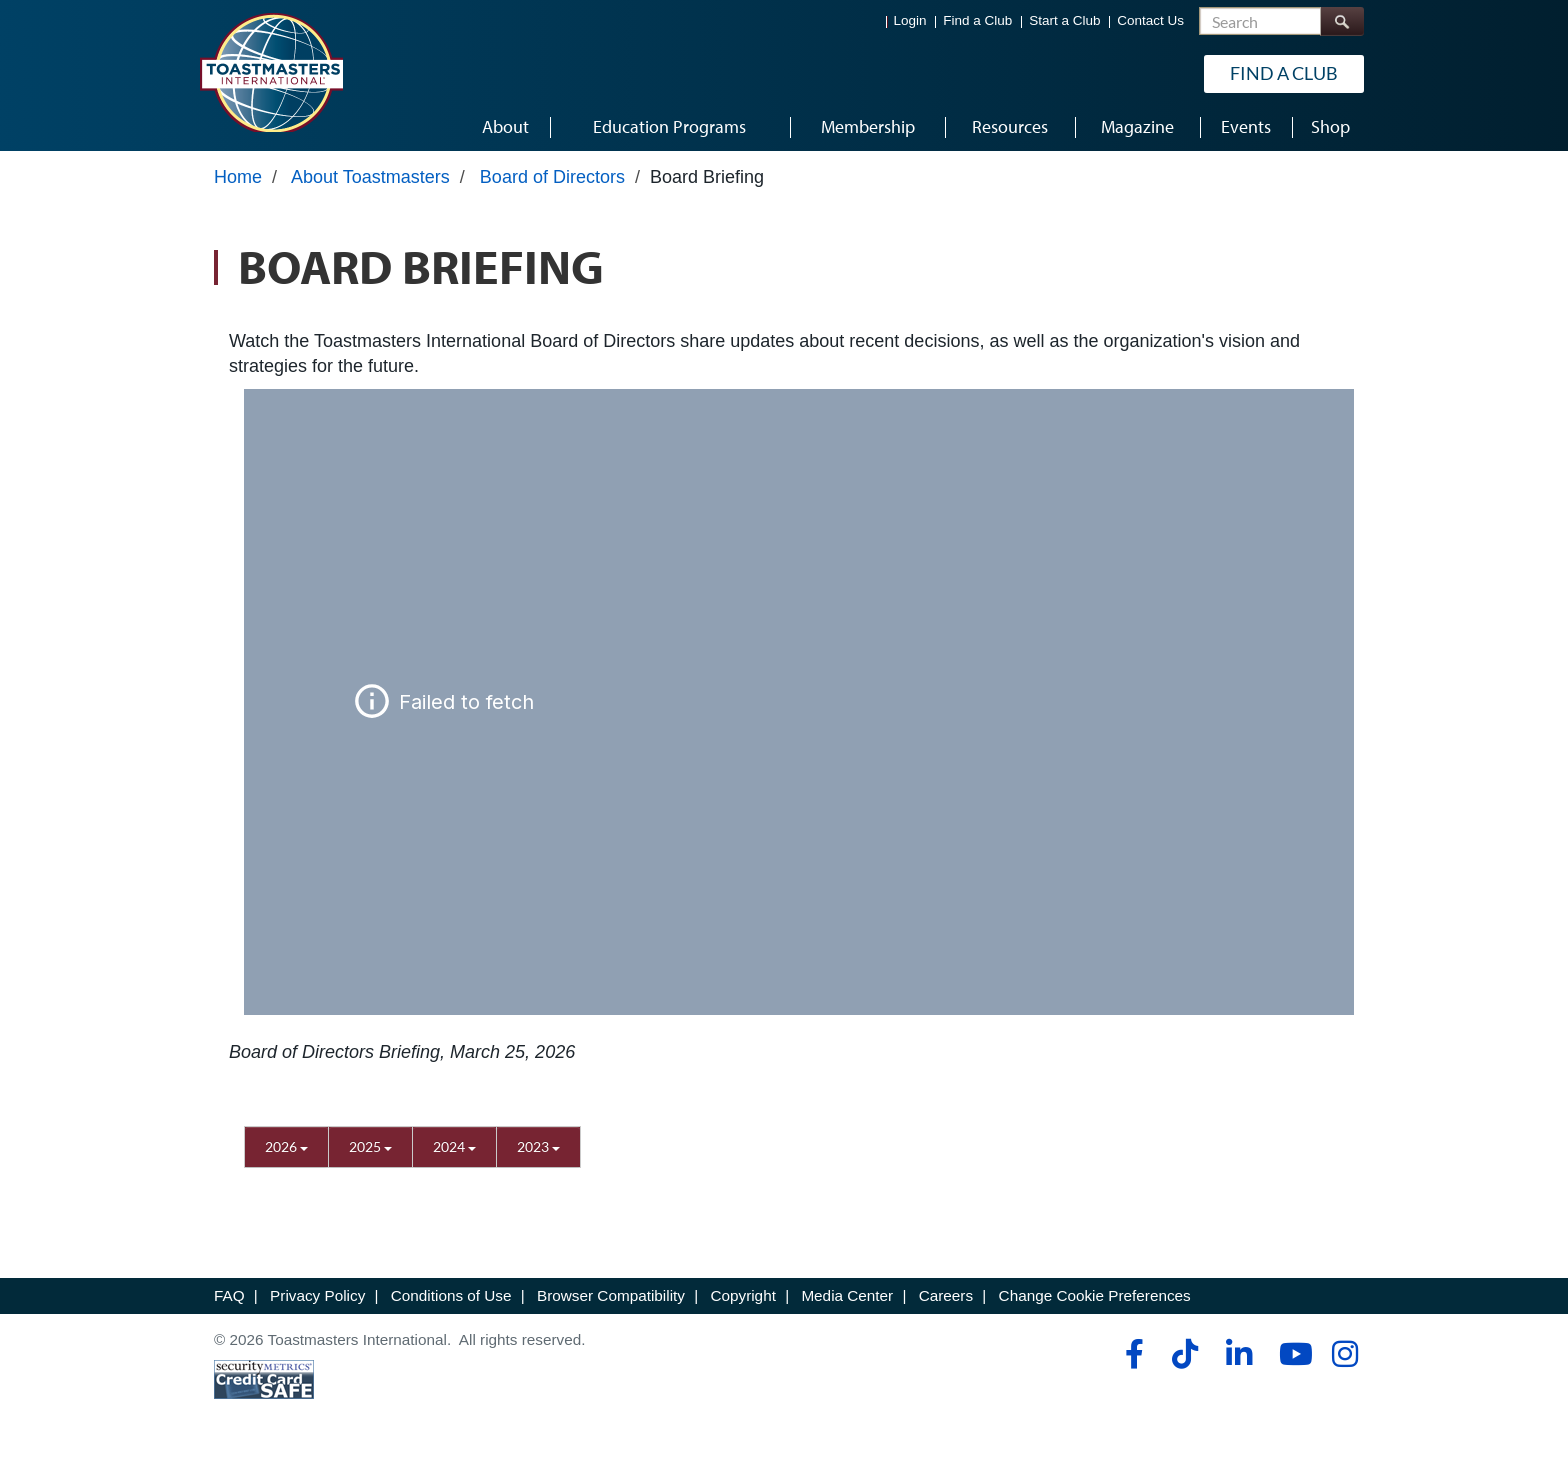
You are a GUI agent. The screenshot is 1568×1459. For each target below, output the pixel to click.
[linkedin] (1238, 1354)
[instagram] (1344, 1354)
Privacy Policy (317, 1295)
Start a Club (1064, 20)
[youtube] (1291, 1354)
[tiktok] (1184, 1354)
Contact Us (1150, 20)
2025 (370, 1146)
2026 (286, 1146)
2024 (454, 1146)
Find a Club (977, 20)
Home (238, 177)
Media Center (847, 1295)
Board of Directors (552, 177)
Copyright (742, 1295)
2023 (538, 1146)
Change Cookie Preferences (1095, 1295)
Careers (946, 1295)
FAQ (229, 1295)
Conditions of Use (451, 1295)
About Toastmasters (370, 177)
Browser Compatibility (611, 1295)
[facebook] (1131, 1354)
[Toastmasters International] (271, 72)
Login (910, 20)
